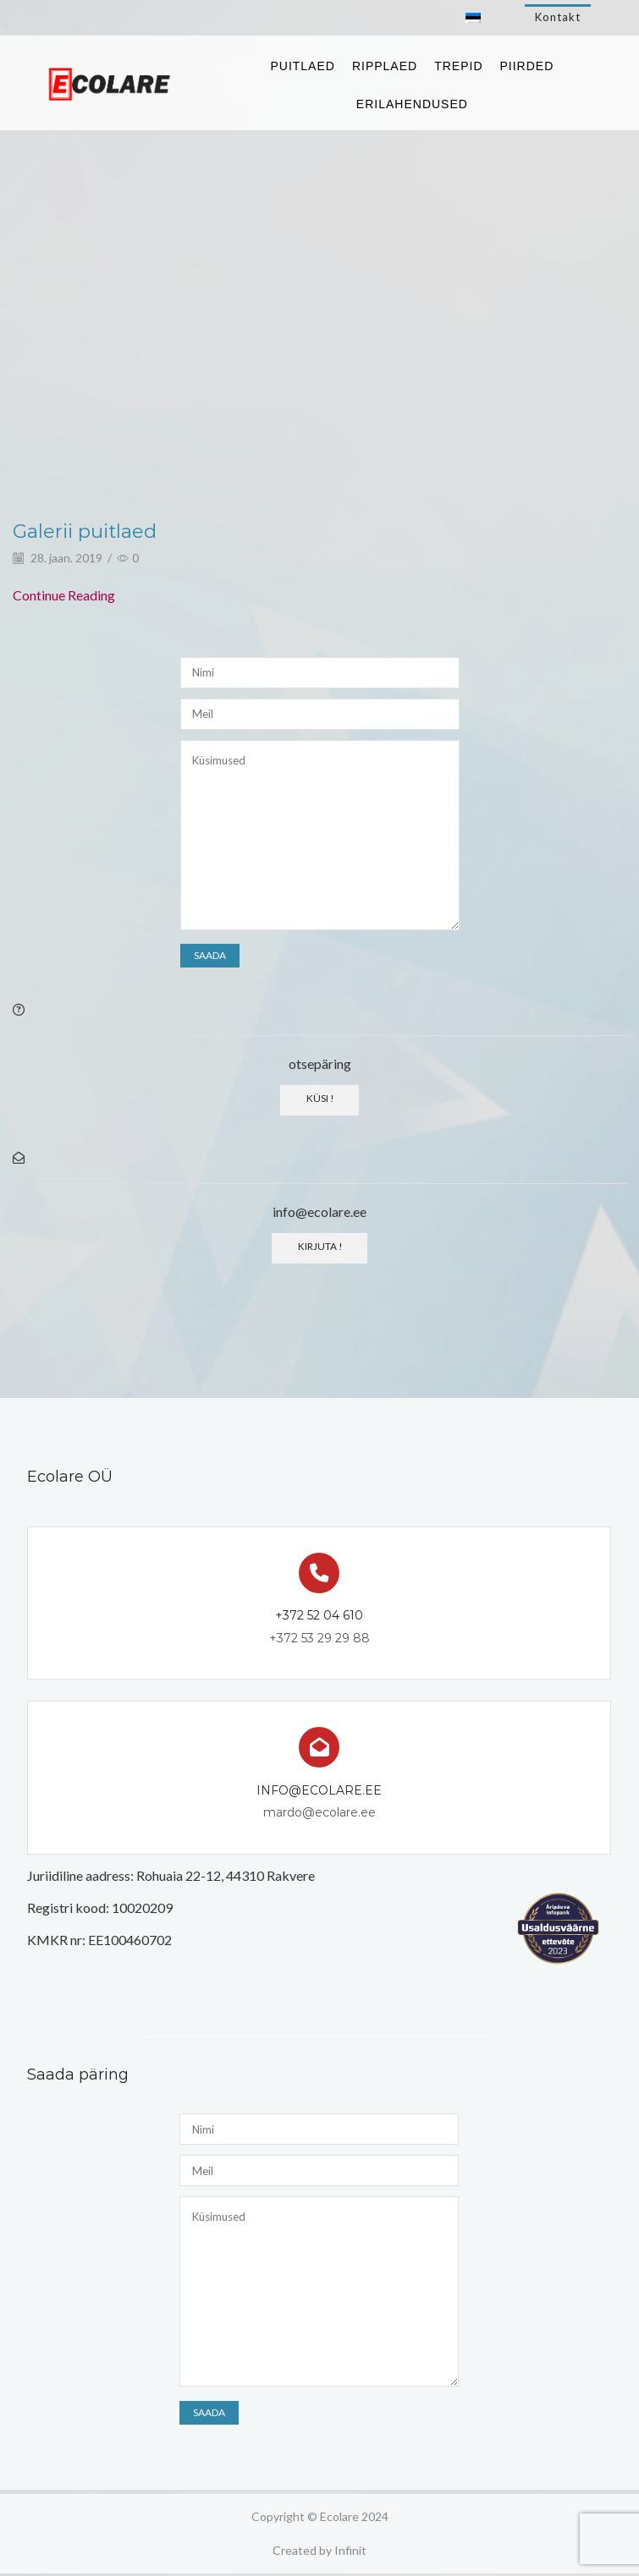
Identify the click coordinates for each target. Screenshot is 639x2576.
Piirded (527, 66)
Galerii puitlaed (90, 530)
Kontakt (558, 17)
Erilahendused (412, 104)
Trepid (458, 66)
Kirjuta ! (319, 1247)
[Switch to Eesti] (473, 17)
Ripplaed (384, 66)
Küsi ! (319, 1098)
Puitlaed (302, 66)
